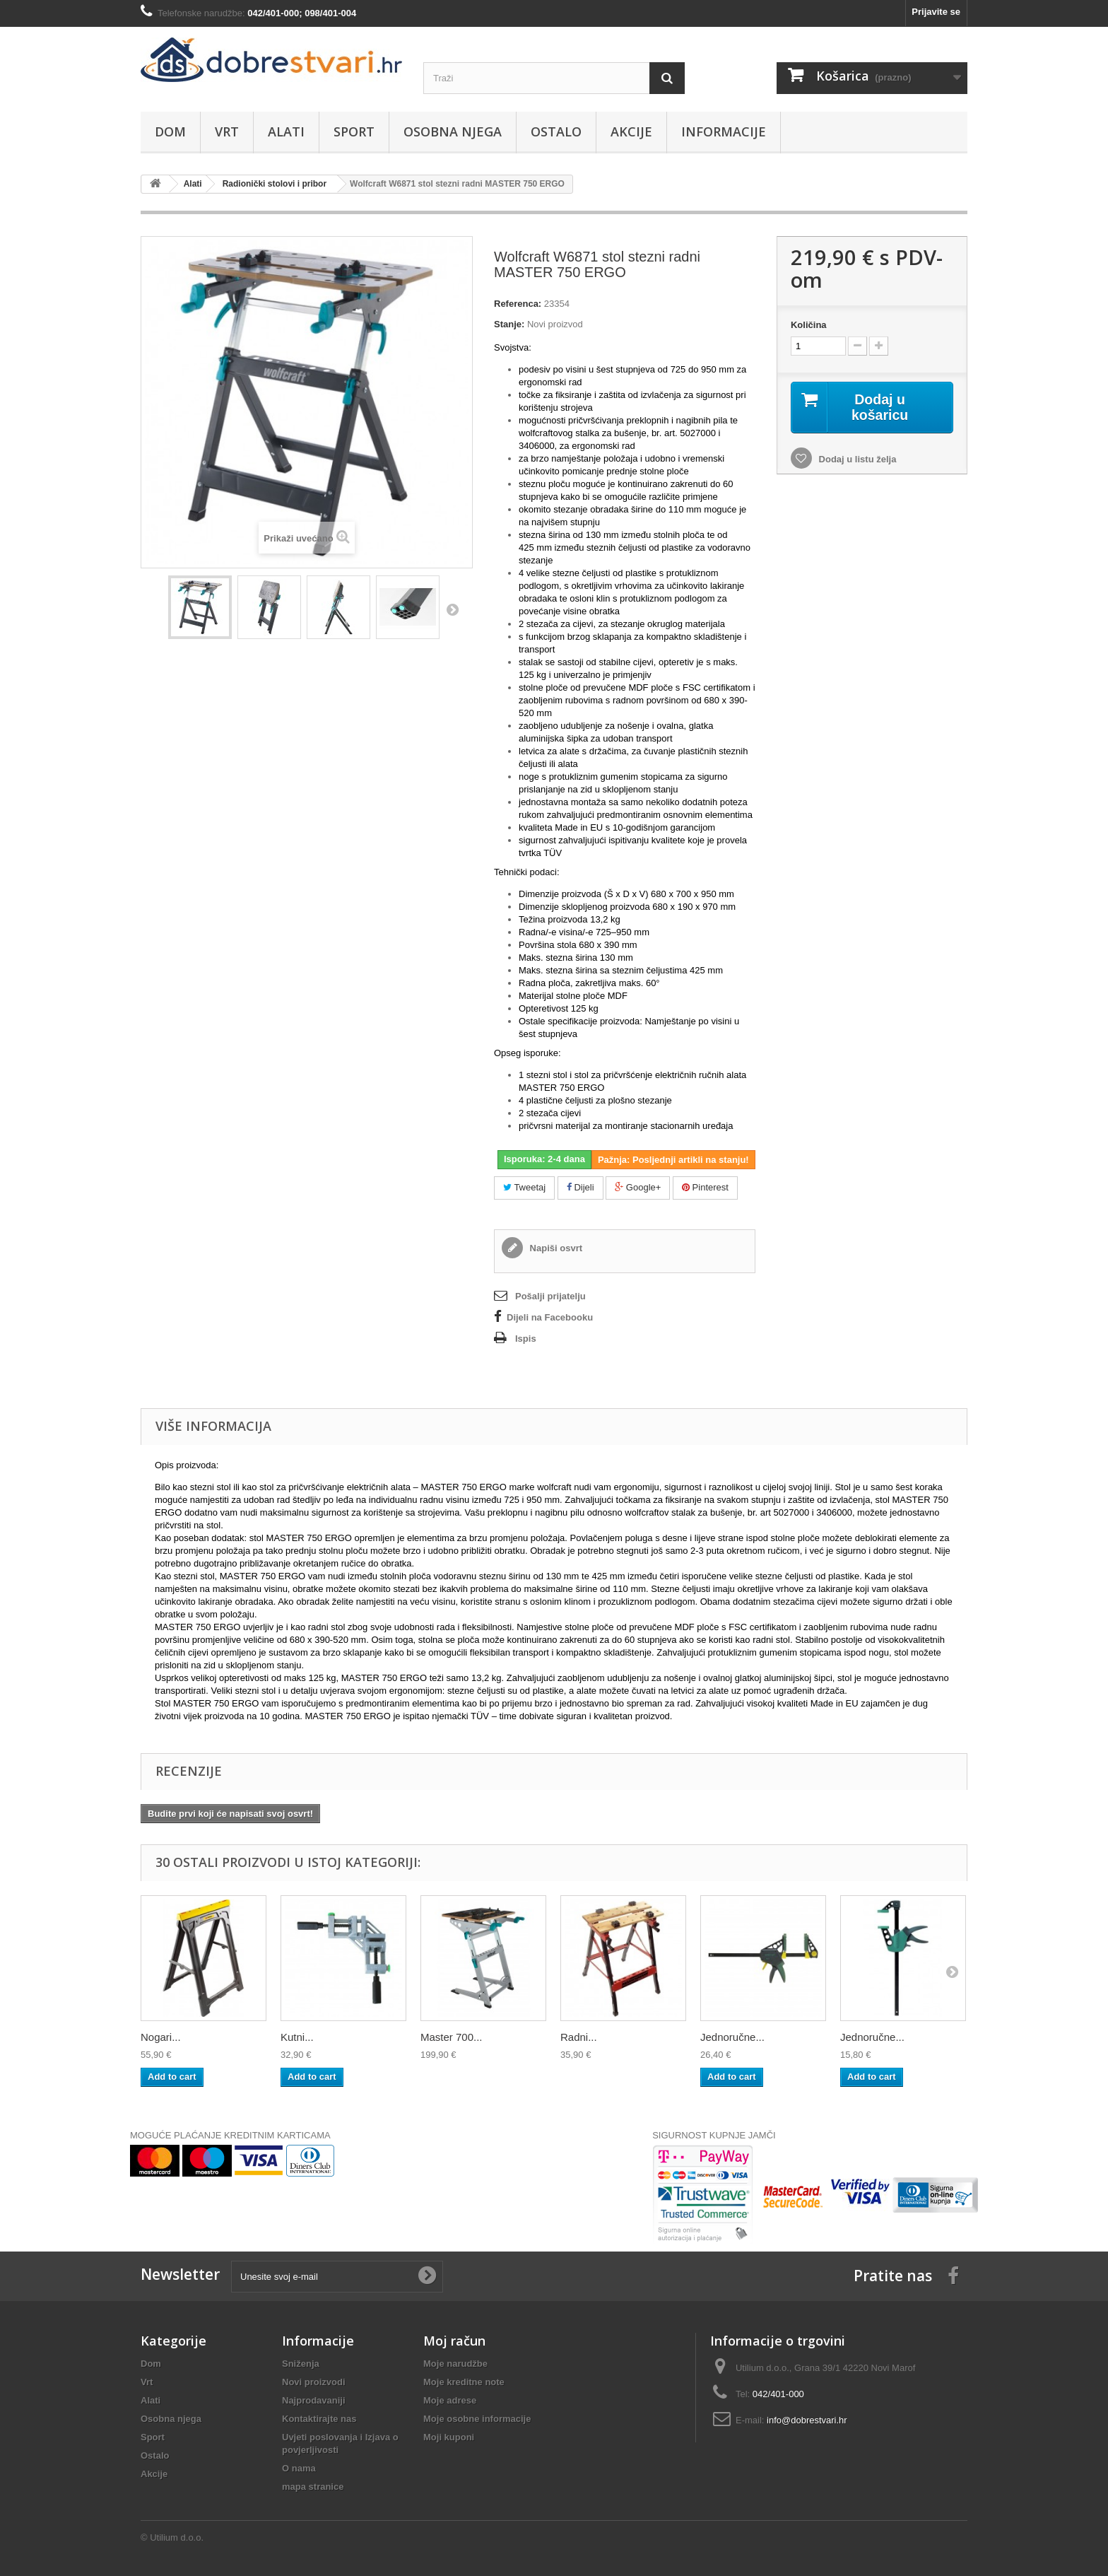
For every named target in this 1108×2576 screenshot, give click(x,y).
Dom (170, 131)
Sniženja (300, 2363)
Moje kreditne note (464, 2382)
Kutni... (297, 2037)
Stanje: (509, 324)
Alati (286, 131)
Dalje (452, 609)
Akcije (631, 131)
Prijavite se (936, 11)
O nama (299, 2468)
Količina (809, 325)
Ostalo (556, 131)
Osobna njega (452, 131)
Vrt (227, 131)
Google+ (638, 1187)
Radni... (578, 2037)
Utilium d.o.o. (177, 2537)
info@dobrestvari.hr (807, 2420)
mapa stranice (312, 2486)
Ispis (525, 1338)
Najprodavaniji (314, 2400)
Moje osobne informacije (477, 2418)
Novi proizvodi (314, 2382)
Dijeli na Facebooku (550, 1317)
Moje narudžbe (455, 2363)
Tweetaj (524, 1187)
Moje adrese (449, 2400)
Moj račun (454, 2340)
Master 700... (451, 2037)
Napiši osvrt (554, 1248)
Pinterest (705, 1187)
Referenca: (517, 303)
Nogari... (161, 2037)
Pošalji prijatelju (550, 1296)
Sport (354, 131)
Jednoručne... (732, 2037)
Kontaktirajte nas (319, 2418)
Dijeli (580, 1187)
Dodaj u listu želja (856, 460)
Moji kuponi (448, 2437)
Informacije (723, 131)
